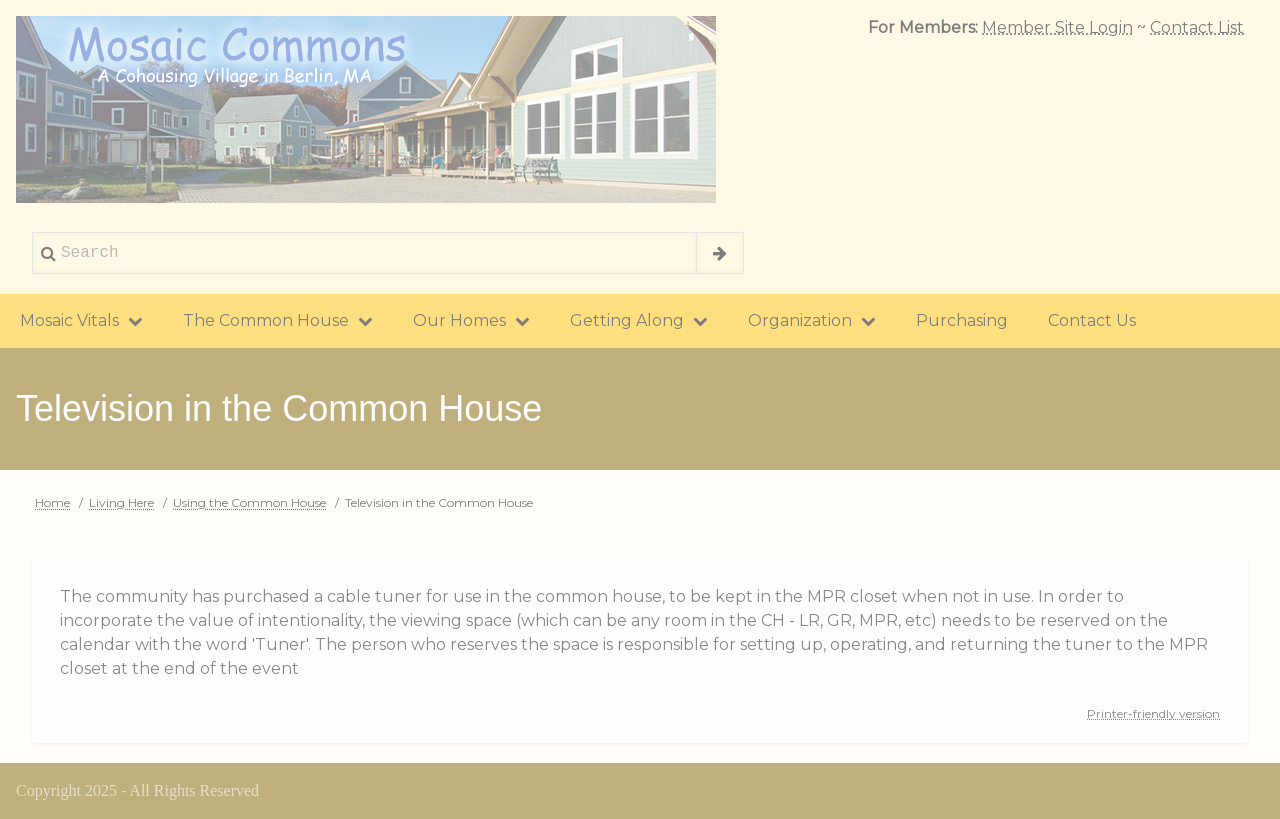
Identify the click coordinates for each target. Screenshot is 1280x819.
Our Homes (471, 320)
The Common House (278, 320)
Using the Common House (249, 502)
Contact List (1197, 27)
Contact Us (1092, 320)
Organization (812, 320)
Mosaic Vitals (81, 320)
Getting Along (639, 320)
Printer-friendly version (1153, 713)
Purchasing (962, 320)
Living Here (121, 502)
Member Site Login (1057, 27)
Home (52, 502)
